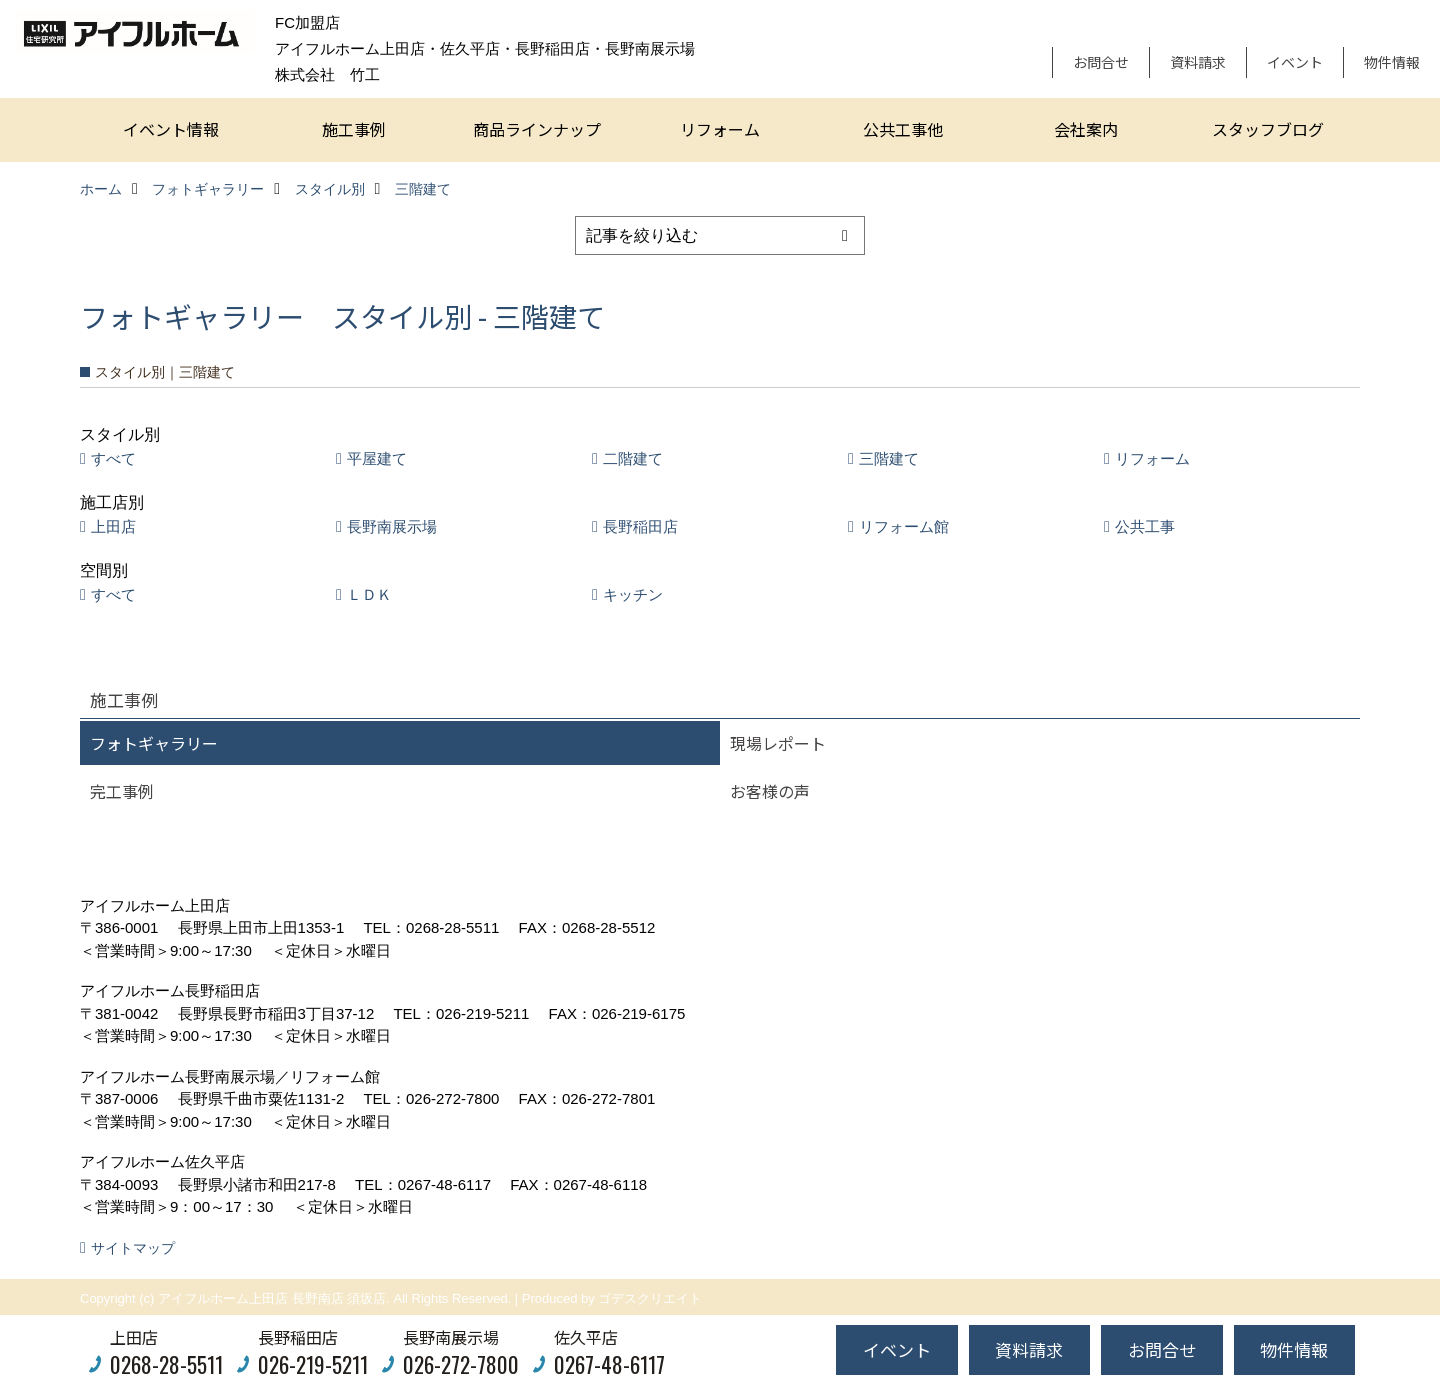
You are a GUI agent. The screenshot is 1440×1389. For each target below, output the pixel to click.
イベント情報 (171, 129)
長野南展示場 (392, 526)
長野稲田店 (640, 526)
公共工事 (1145, 526)
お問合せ (1101, 62)
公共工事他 (903, 129)
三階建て (889, 458)
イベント (1295, 62)
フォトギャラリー (154, 743)
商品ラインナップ (537, 129)
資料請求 (1198, 62)
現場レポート (778, 743)
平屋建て (377, 458)
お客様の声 (770, 791)
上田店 (113, 526)
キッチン (633, 594)
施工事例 (354, 129)
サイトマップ (133, 1248)
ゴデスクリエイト (650, 1298)
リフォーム (720, 129)
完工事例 (122, 791)
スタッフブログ (1268, 129)
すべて (113, 458)
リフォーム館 (904, 526)
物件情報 (1392, 62)
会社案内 (1086, 129)
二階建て (633, 458)
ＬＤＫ (369, 594)
